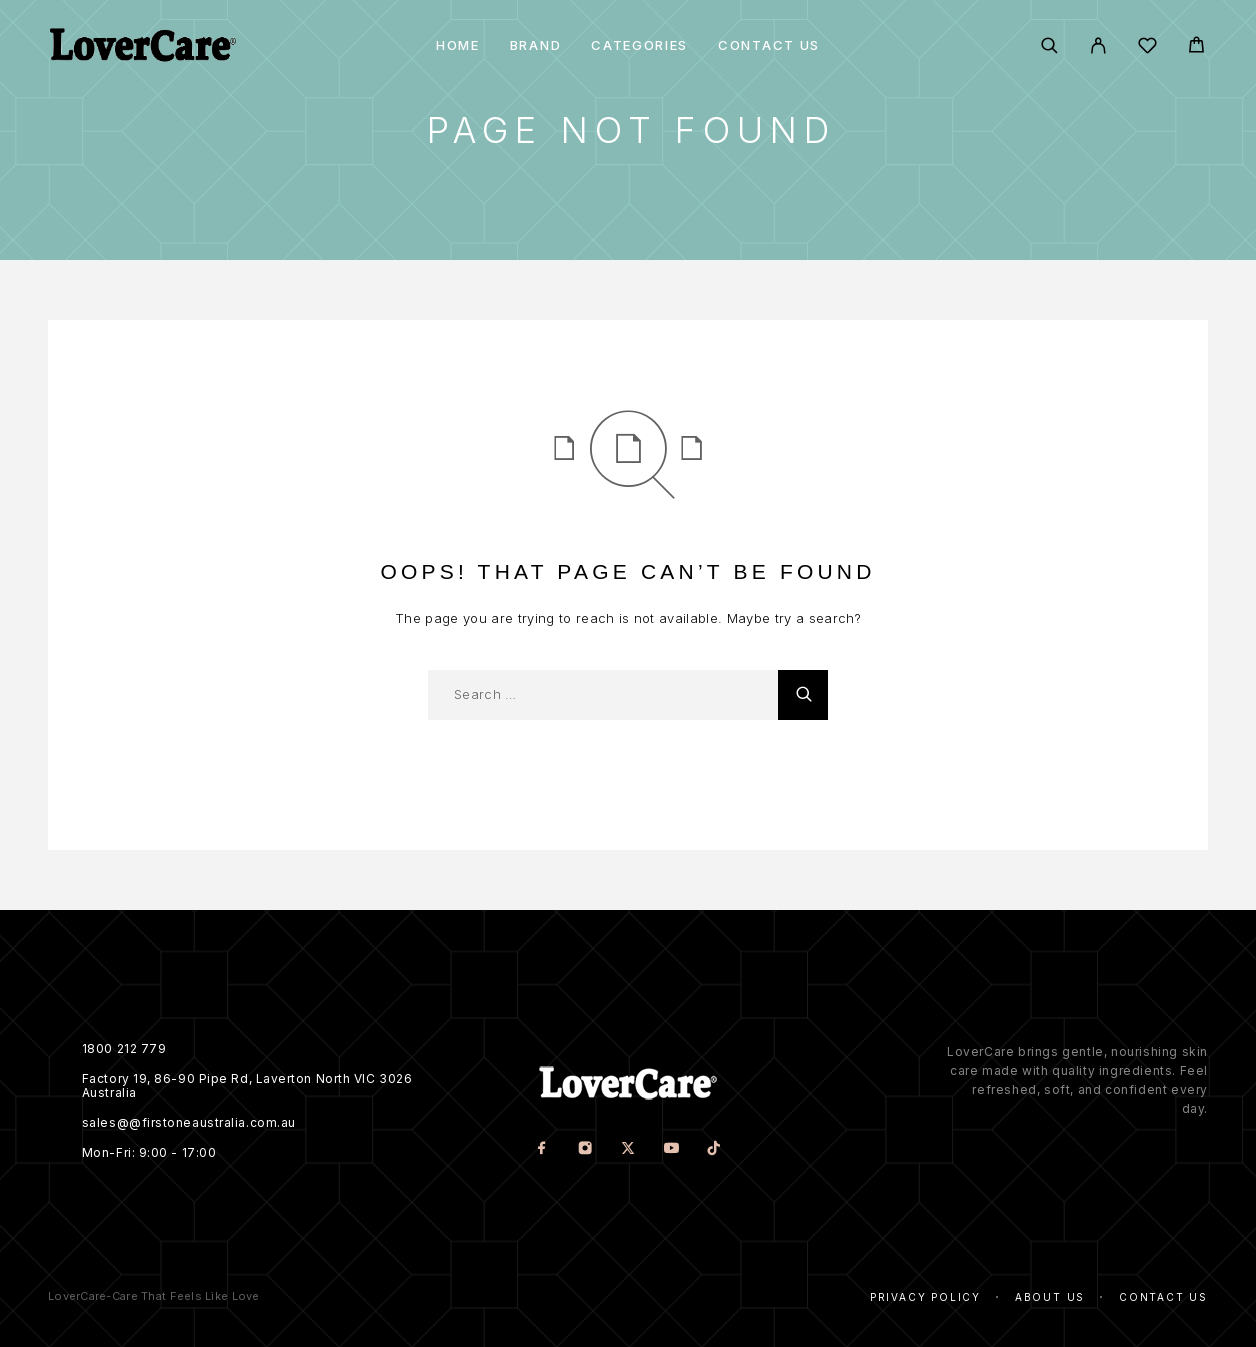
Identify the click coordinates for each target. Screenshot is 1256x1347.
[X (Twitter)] (627, 1149)
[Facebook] (541, 1149)
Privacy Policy (925, 1297)
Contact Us (769, 45)
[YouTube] (670, 1149)
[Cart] (1196, 47)
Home (458, 45)
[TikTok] (713, 1149)
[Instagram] (584, 1149)
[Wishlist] (1147, 48)
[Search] (1049, 45)
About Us (1050, 1297)
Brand (535, 45)
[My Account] (1098, 45)
